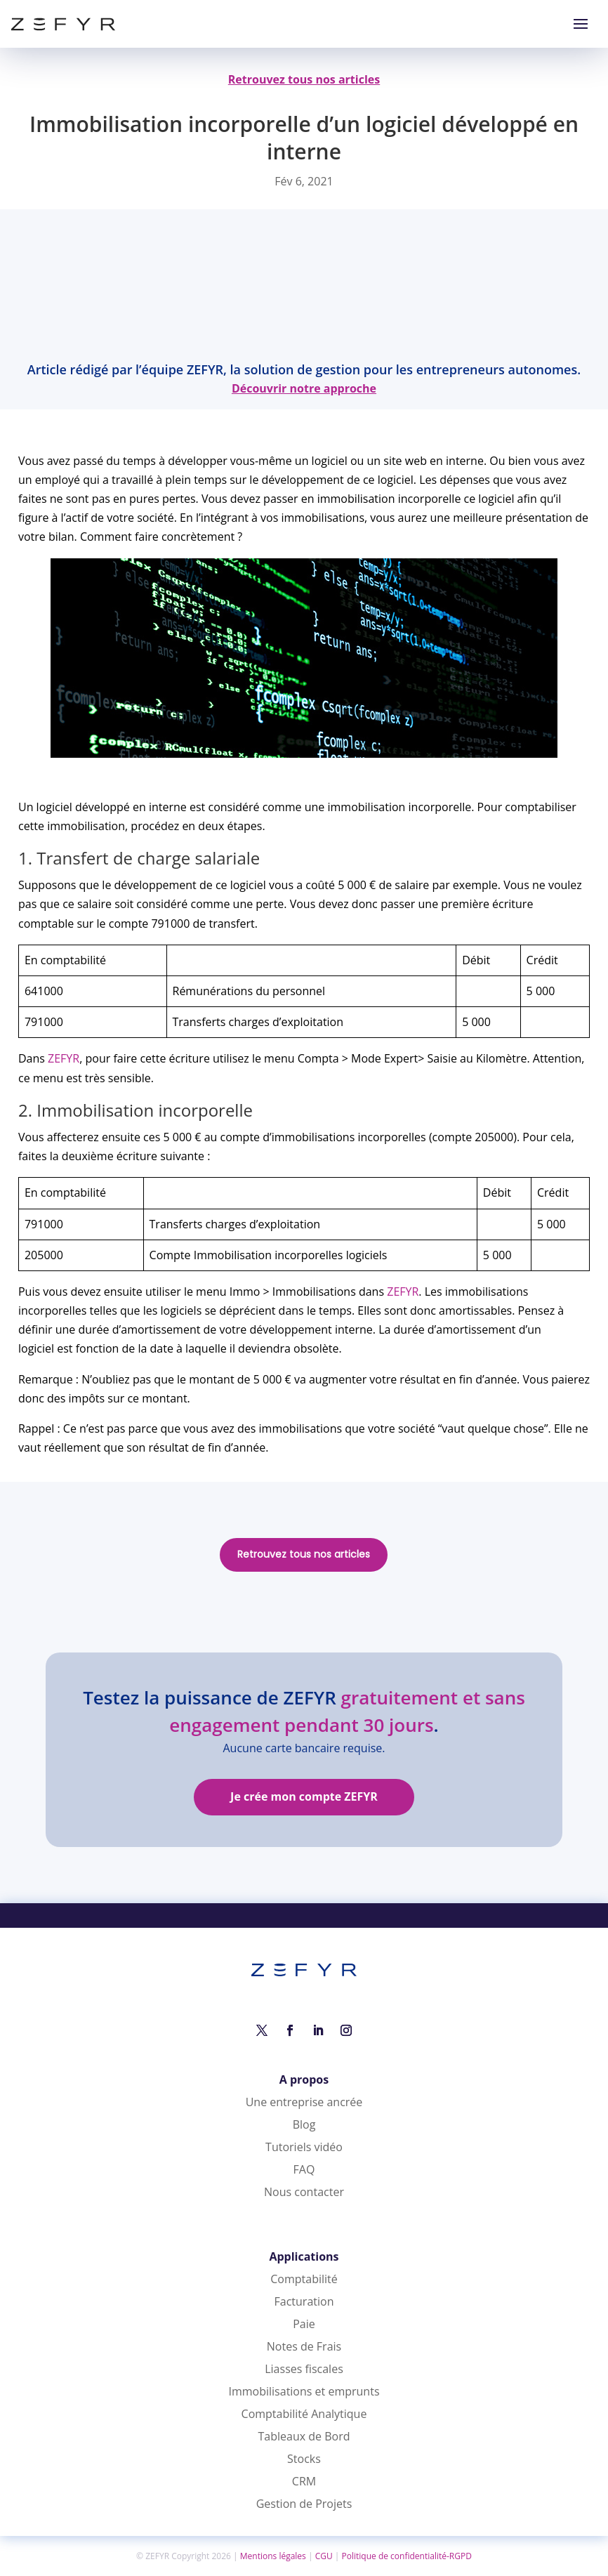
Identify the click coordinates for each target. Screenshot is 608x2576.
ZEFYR (63, 1058)
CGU (324, 2556)
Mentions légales (273, 2556)
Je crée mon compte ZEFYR (304, 1796)
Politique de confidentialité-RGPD (407, 2556)
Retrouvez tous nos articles (303, 1554)
